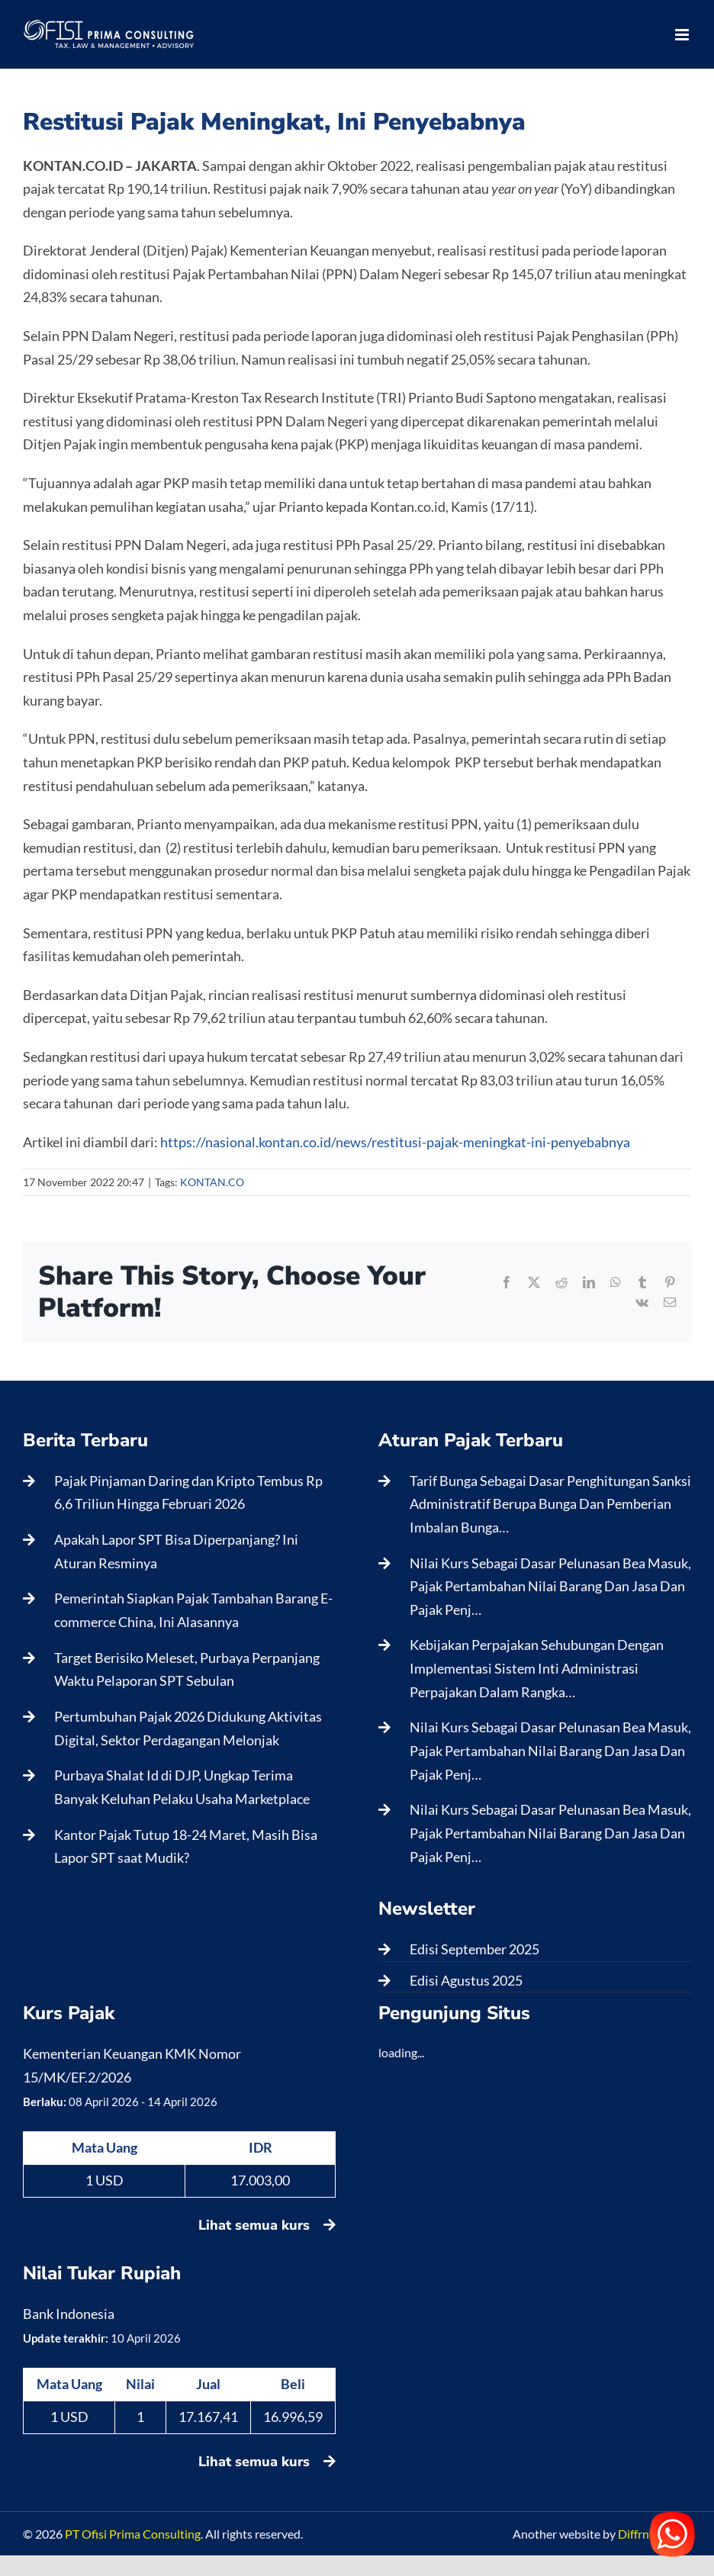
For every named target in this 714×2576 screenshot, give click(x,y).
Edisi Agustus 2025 (466, 1980)
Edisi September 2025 (474, 1949)
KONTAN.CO (212, 1181)
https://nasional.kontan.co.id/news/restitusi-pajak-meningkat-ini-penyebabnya (395, 1142)
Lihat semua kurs (267, 2225)
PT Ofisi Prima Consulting (133, 2533)
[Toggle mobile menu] (683, 35)
